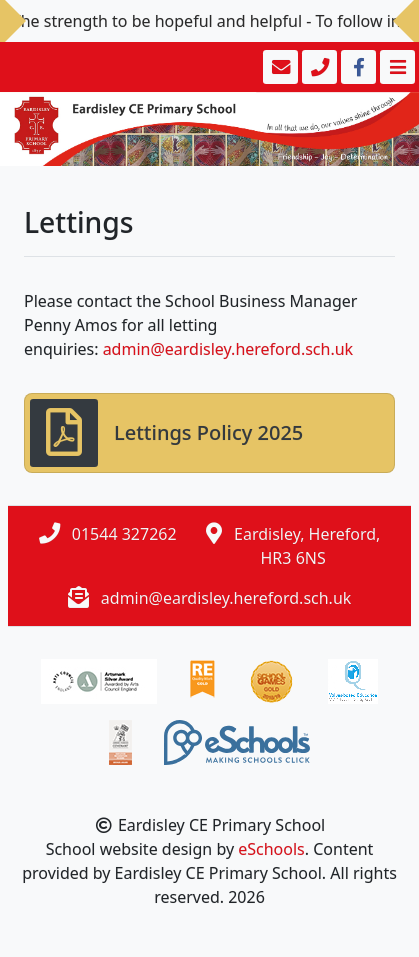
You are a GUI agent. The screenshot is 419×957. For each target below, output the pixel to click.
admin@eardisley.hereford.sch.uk (228, 349)
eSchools (271, 849)
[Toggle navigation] (395, 67)
